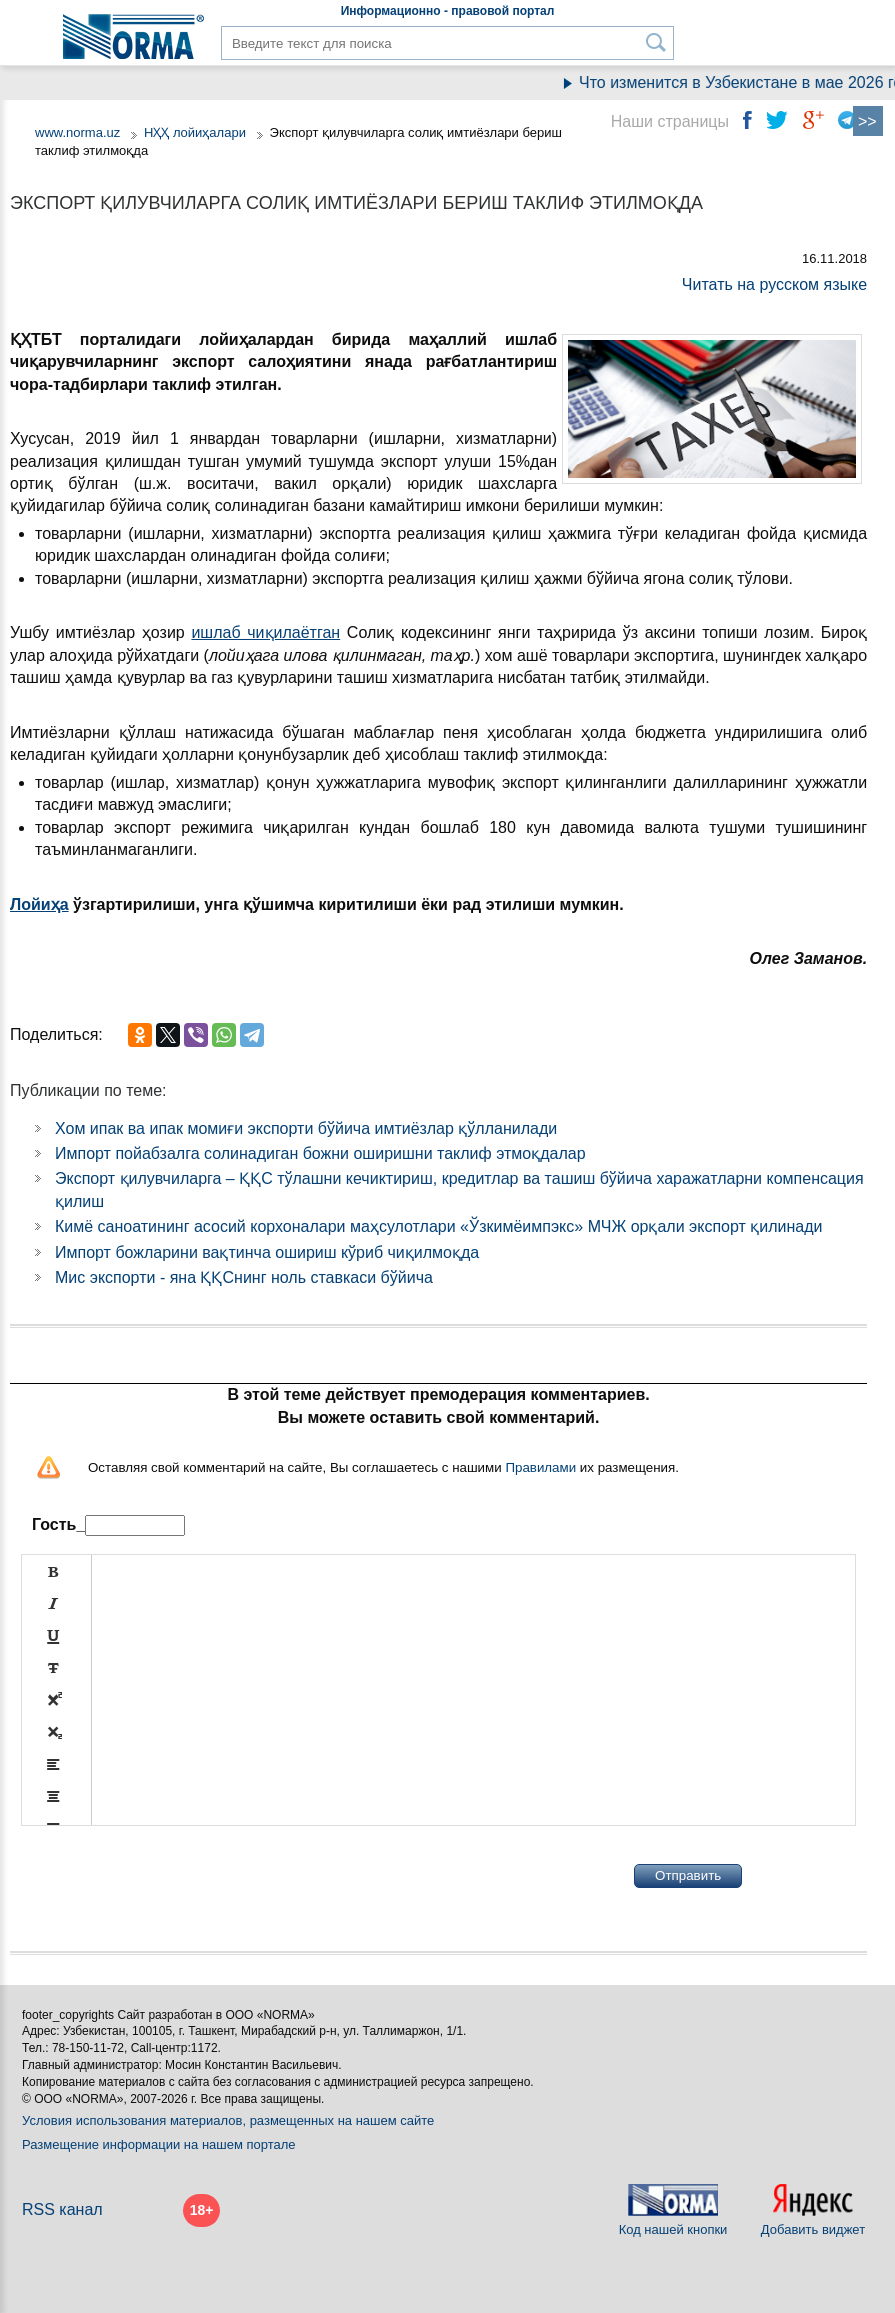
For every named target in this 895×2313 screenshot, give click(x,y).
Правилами (540, 1467)
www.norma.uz (77, 132)
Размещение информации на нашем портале (159, 2144)
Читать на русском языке (774, 284)
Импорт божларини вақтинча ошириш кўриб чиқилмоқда (267, 1252)
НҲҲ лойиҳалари (195, 132)
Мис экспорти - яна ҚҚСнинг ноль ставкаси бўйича (244, 1277)
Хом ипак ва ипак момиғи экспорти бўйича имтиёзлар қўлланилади (306, 1128)
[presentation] (173, 1876)
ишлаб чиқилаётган (265, 632)
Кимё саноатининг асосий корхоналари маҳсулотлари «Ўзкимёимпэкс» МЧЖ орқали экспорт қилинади (439, 1226)
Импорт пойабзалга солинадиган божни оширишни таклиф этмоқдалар (320, 1153)
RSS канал (62, 2209)
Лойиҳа (39, 904)
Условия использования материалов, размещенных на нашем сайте (228, 2120)
